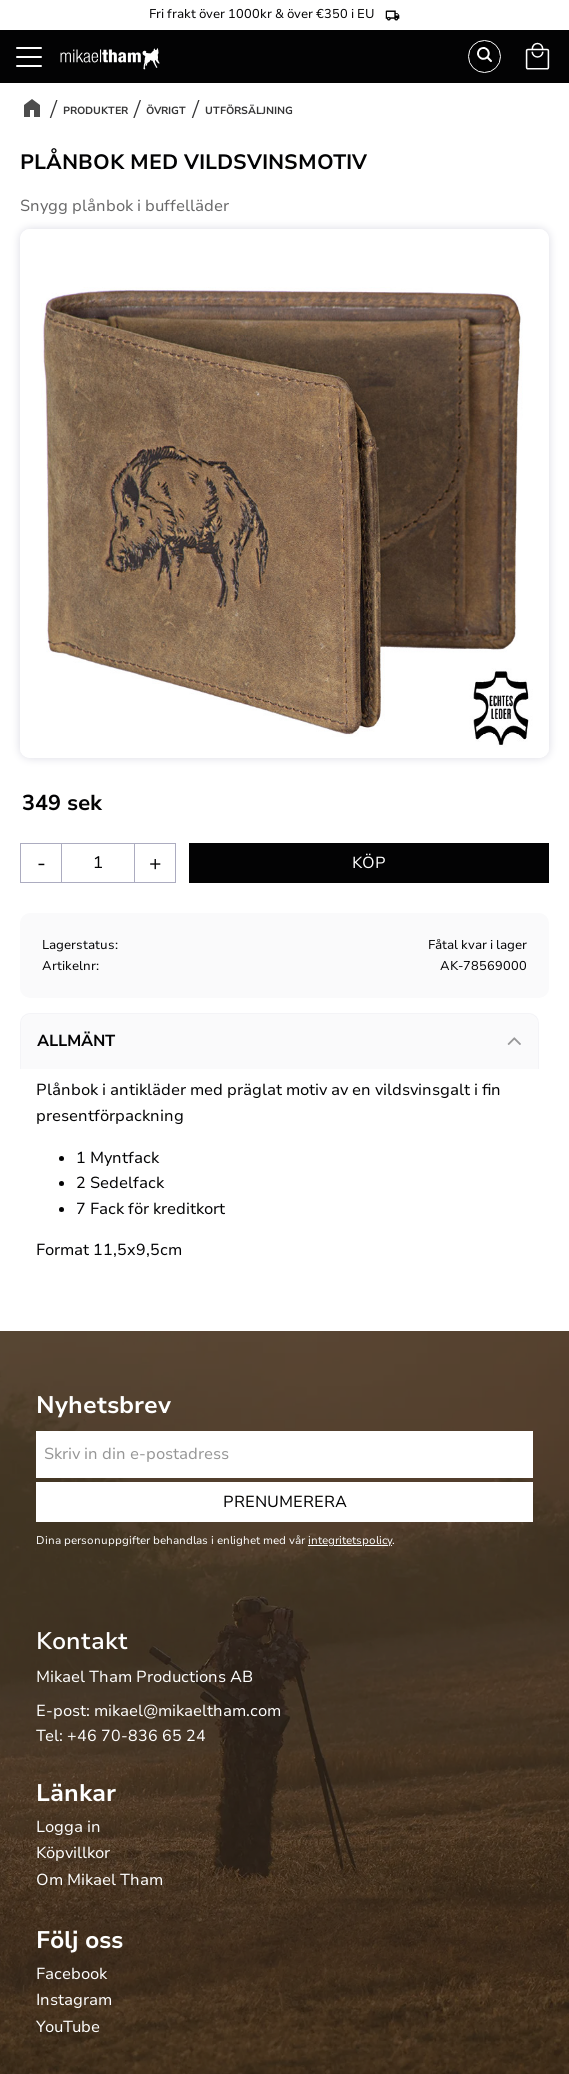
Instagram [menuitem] (74, 2001)
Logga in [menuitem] (68, 1828)
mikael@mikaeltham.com (187, 1711)
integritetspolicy (350, 1540)
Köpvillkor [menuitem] (73, 1854)
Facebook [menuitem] (71, 1975)
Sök (484, 56)
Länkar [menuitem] (76, 1793)
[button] (40, 80)
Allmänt (76, 1041)
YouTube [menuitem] (68, 2028)
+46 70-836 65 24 (136, 1736)
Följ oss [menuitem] (79, 1940)
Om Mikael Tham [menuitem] (99, 1881)
